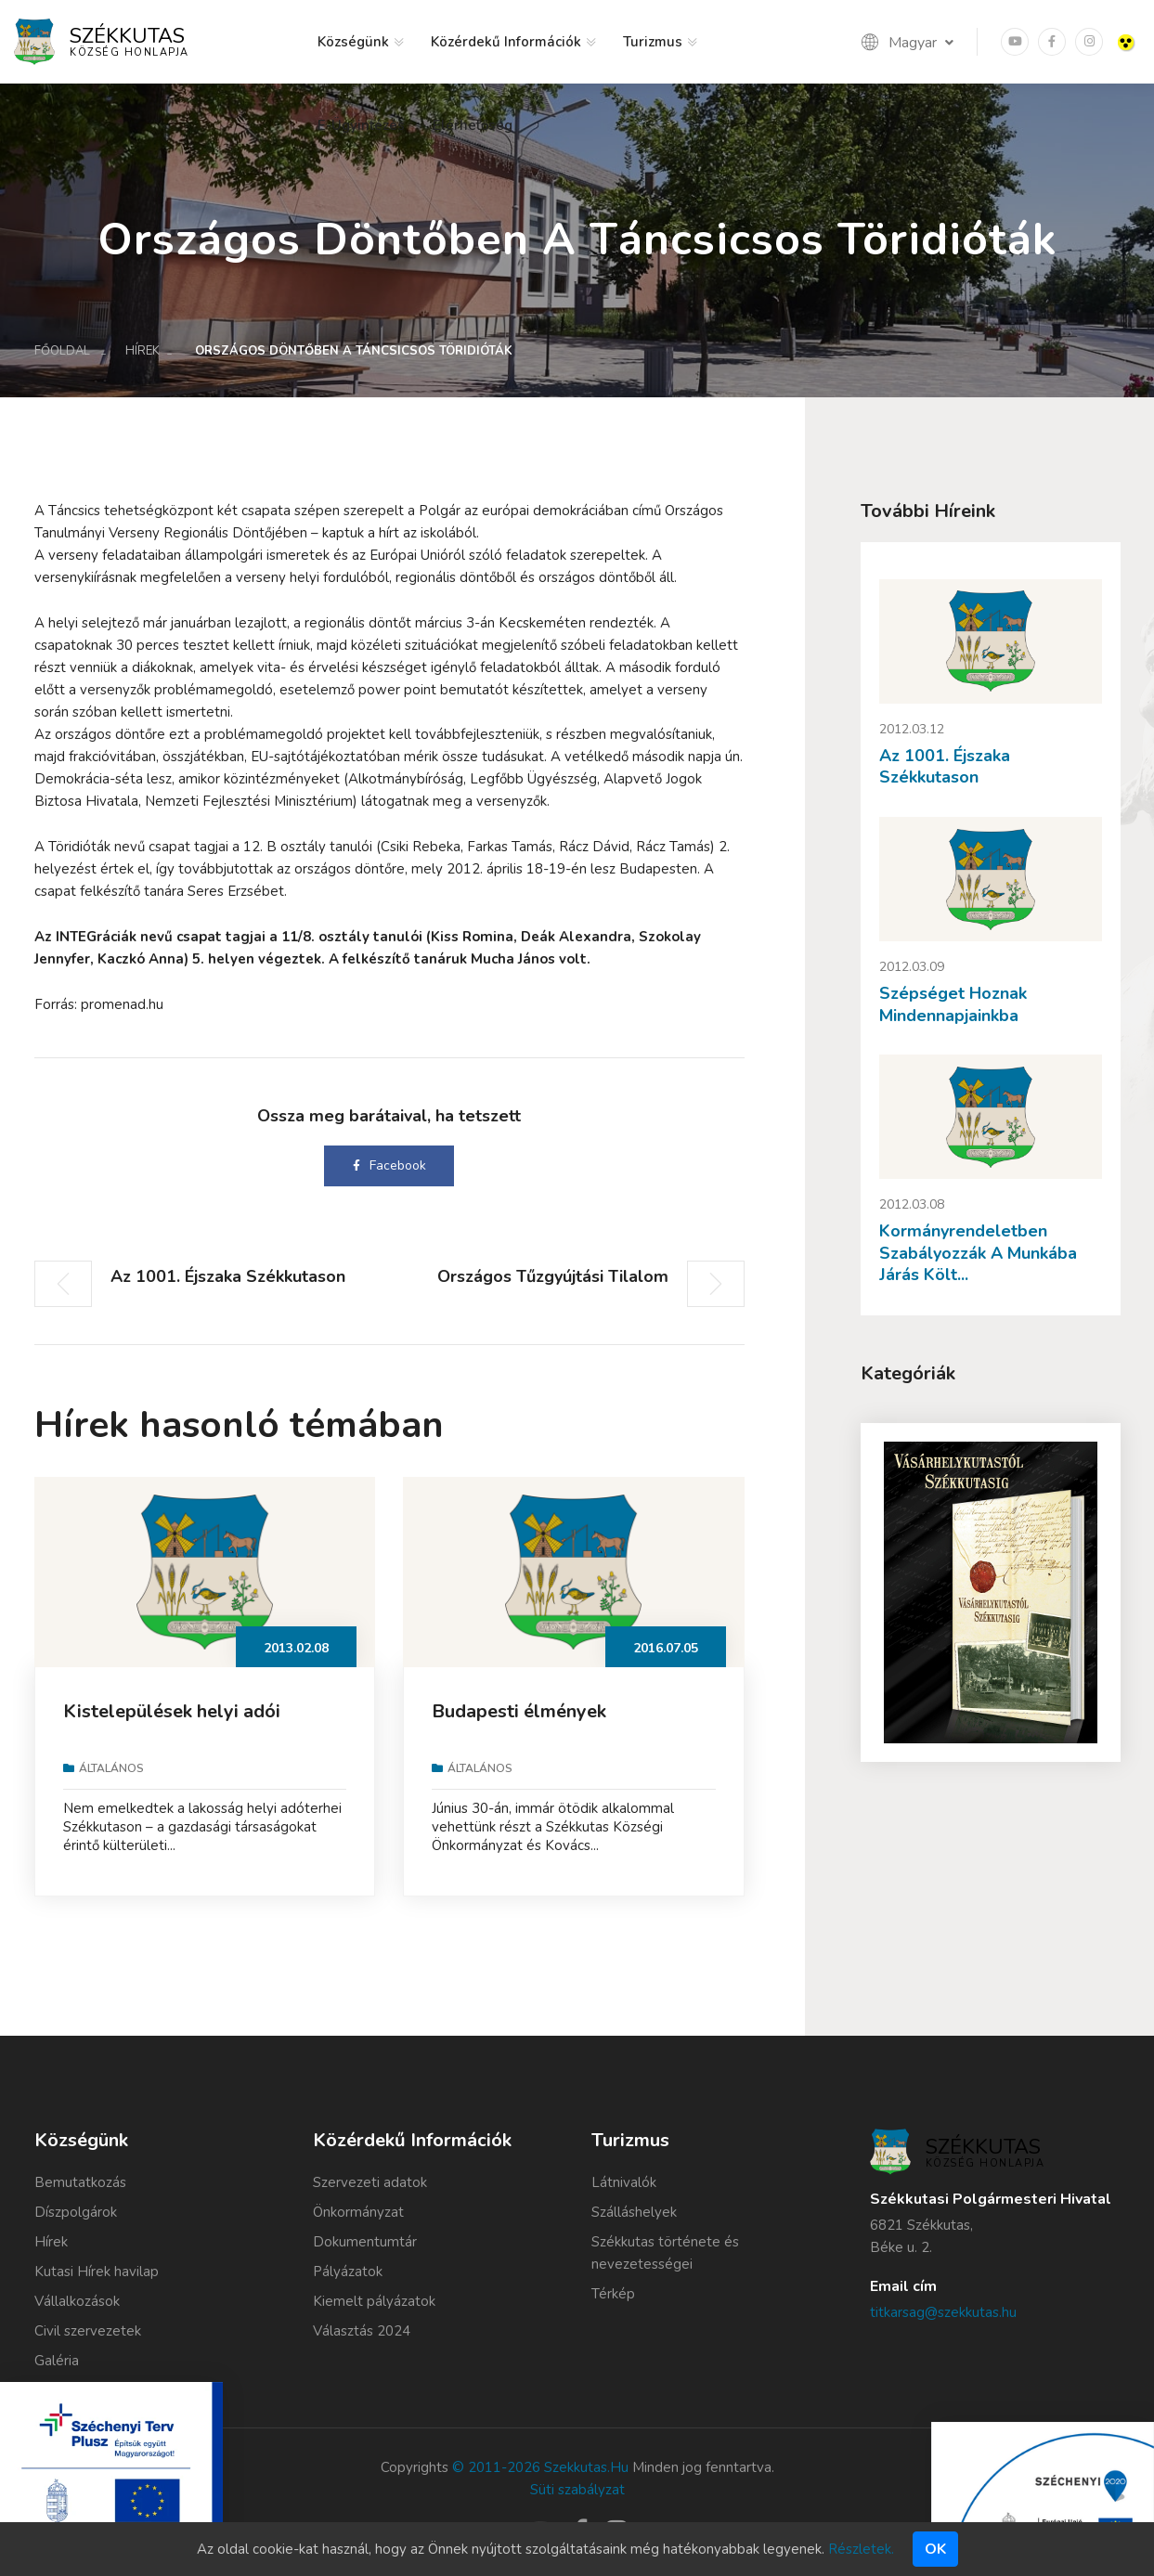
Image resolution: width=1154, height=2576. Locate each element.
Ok (935, 2549)
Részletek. (861, 2549)
